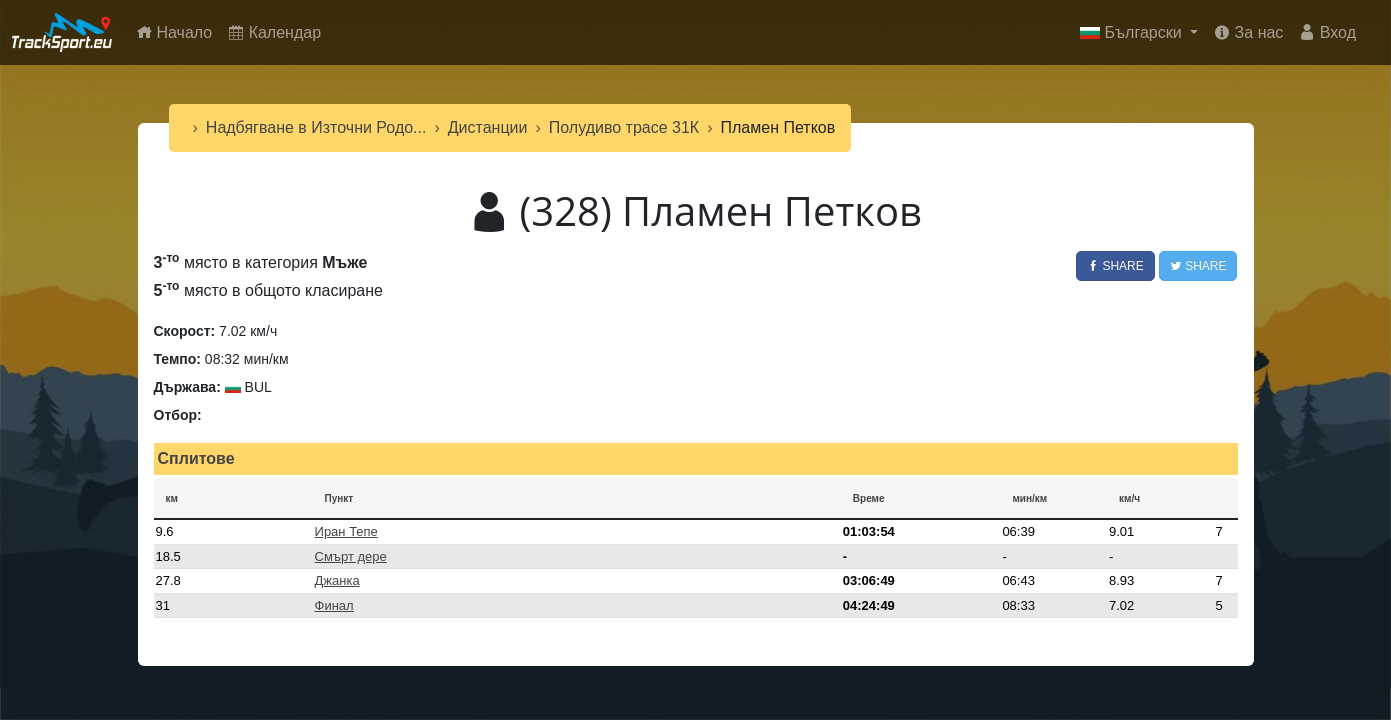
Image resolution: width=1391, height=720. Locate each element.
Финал (334, 605)
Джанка (337, 580)
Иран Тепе (346, 531)
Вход (1327, 32)
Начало (178, 30)
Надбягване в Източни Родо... (316, 127)
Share (1115, 266)
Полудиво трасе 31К (624, 127)
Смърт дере (351, 556)
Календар (274, 32)
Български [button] (1133, 32)
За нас (1248, 32)
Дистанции (488, 127)
